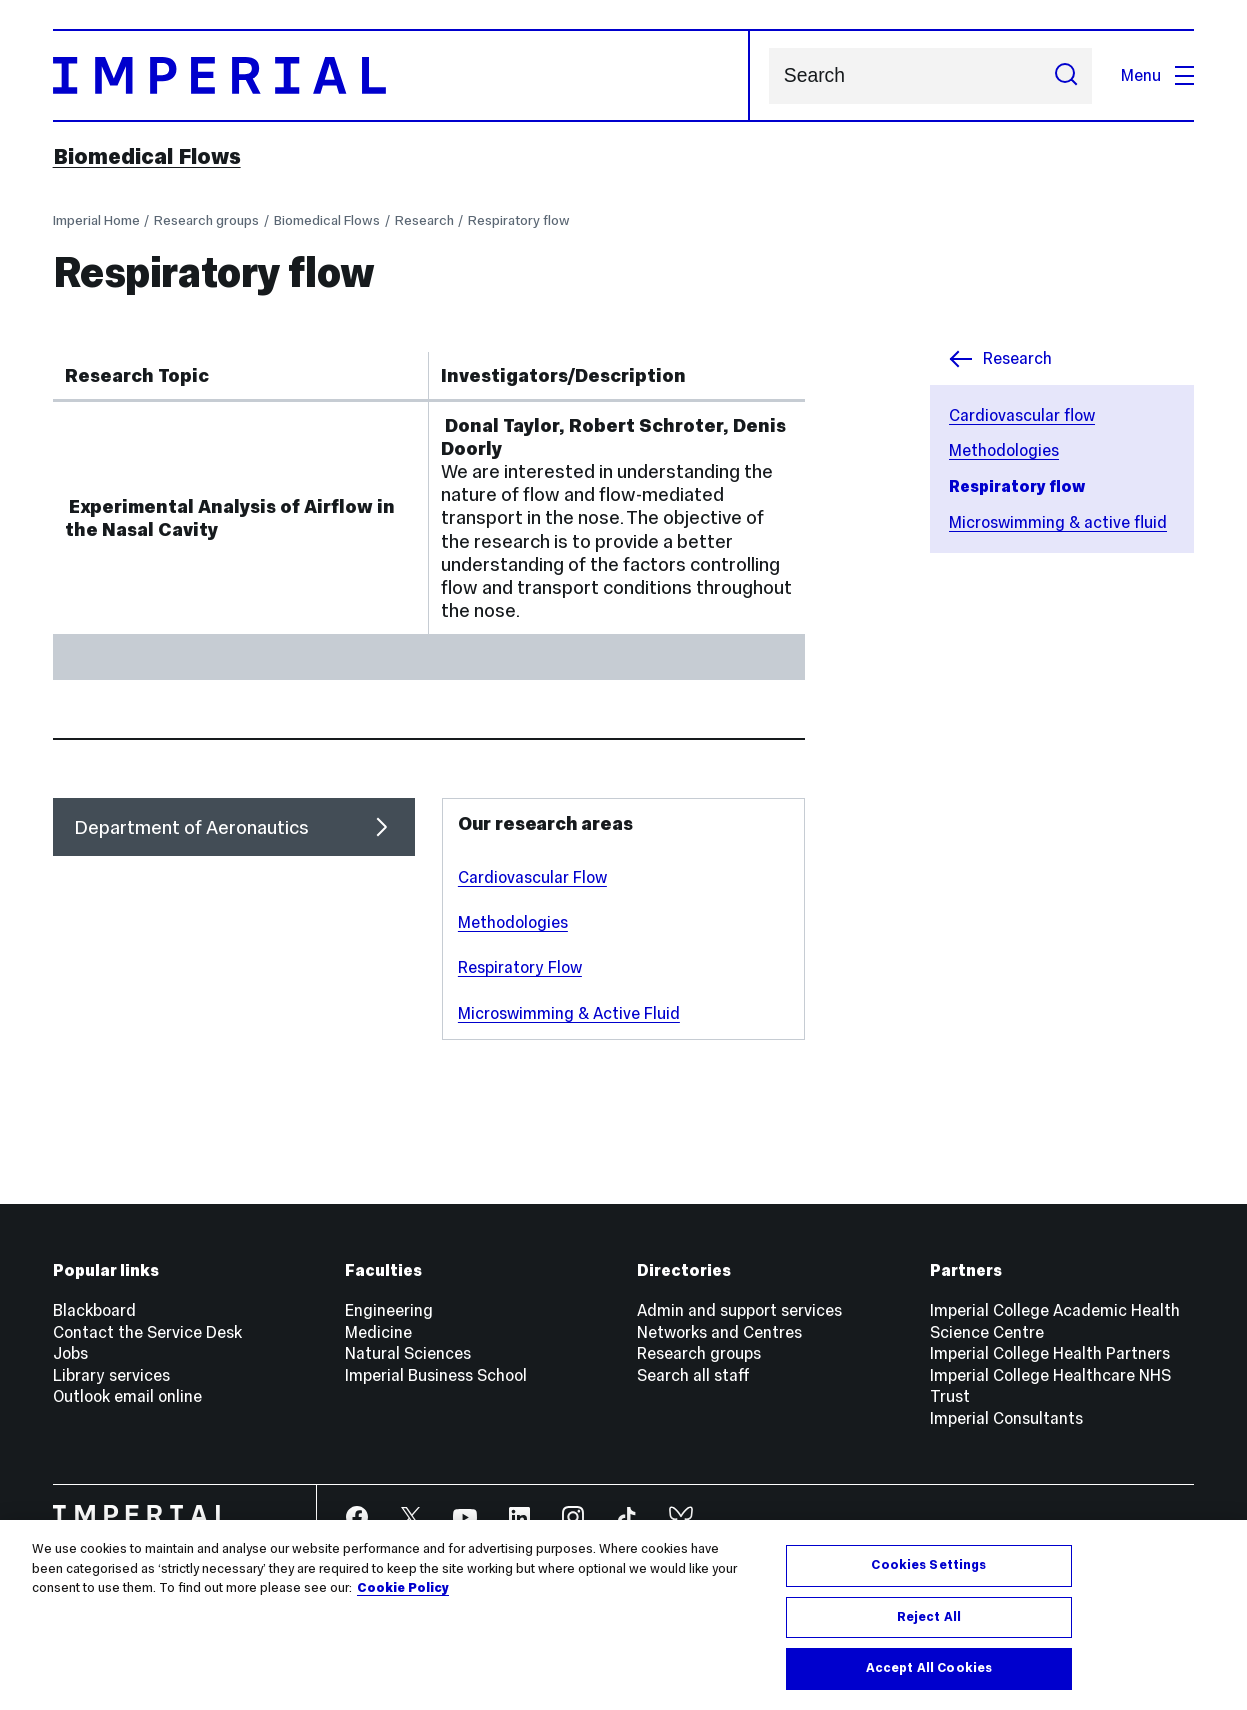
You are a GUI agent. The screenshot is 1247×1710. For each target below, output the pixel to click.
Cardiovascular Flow (532, 877)
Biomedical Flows (147, 156)
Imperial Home (96, 220)
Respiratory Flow (520, 967)
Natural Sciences (408, 1353)
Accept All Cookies (929, 1668)
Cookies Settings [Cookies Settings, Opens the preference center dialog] (928, 1565)
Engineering (389, 1310)
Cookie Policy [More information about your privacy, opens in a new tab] (403, 1588)
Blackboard (94, 1310)
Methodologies (1004, 450)
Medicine (378, 1332)
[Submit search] (1065, 76)
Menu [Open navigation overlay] (1157, 75)
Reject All (929, 1617)
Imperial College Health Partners (1050, 1353)
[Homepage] (401, 75)
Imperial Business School (436, 1375)
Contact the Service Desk (147, 1332)
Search (768, 75)
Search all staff (693, 1375)
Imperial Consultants (1006, 1418)
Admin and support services (739, 1310)
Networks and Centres (719, 1332)
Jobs (70, 1353)
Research (424, 220)
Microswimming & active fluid (1058, 522)
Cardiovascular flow (1022, 415)
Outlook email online (127, 1396)
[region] (623, 1615)
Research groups (206, 220)
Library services (111, 1375)
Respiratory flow (519, 220)
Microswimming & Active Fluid (569, 1013)
